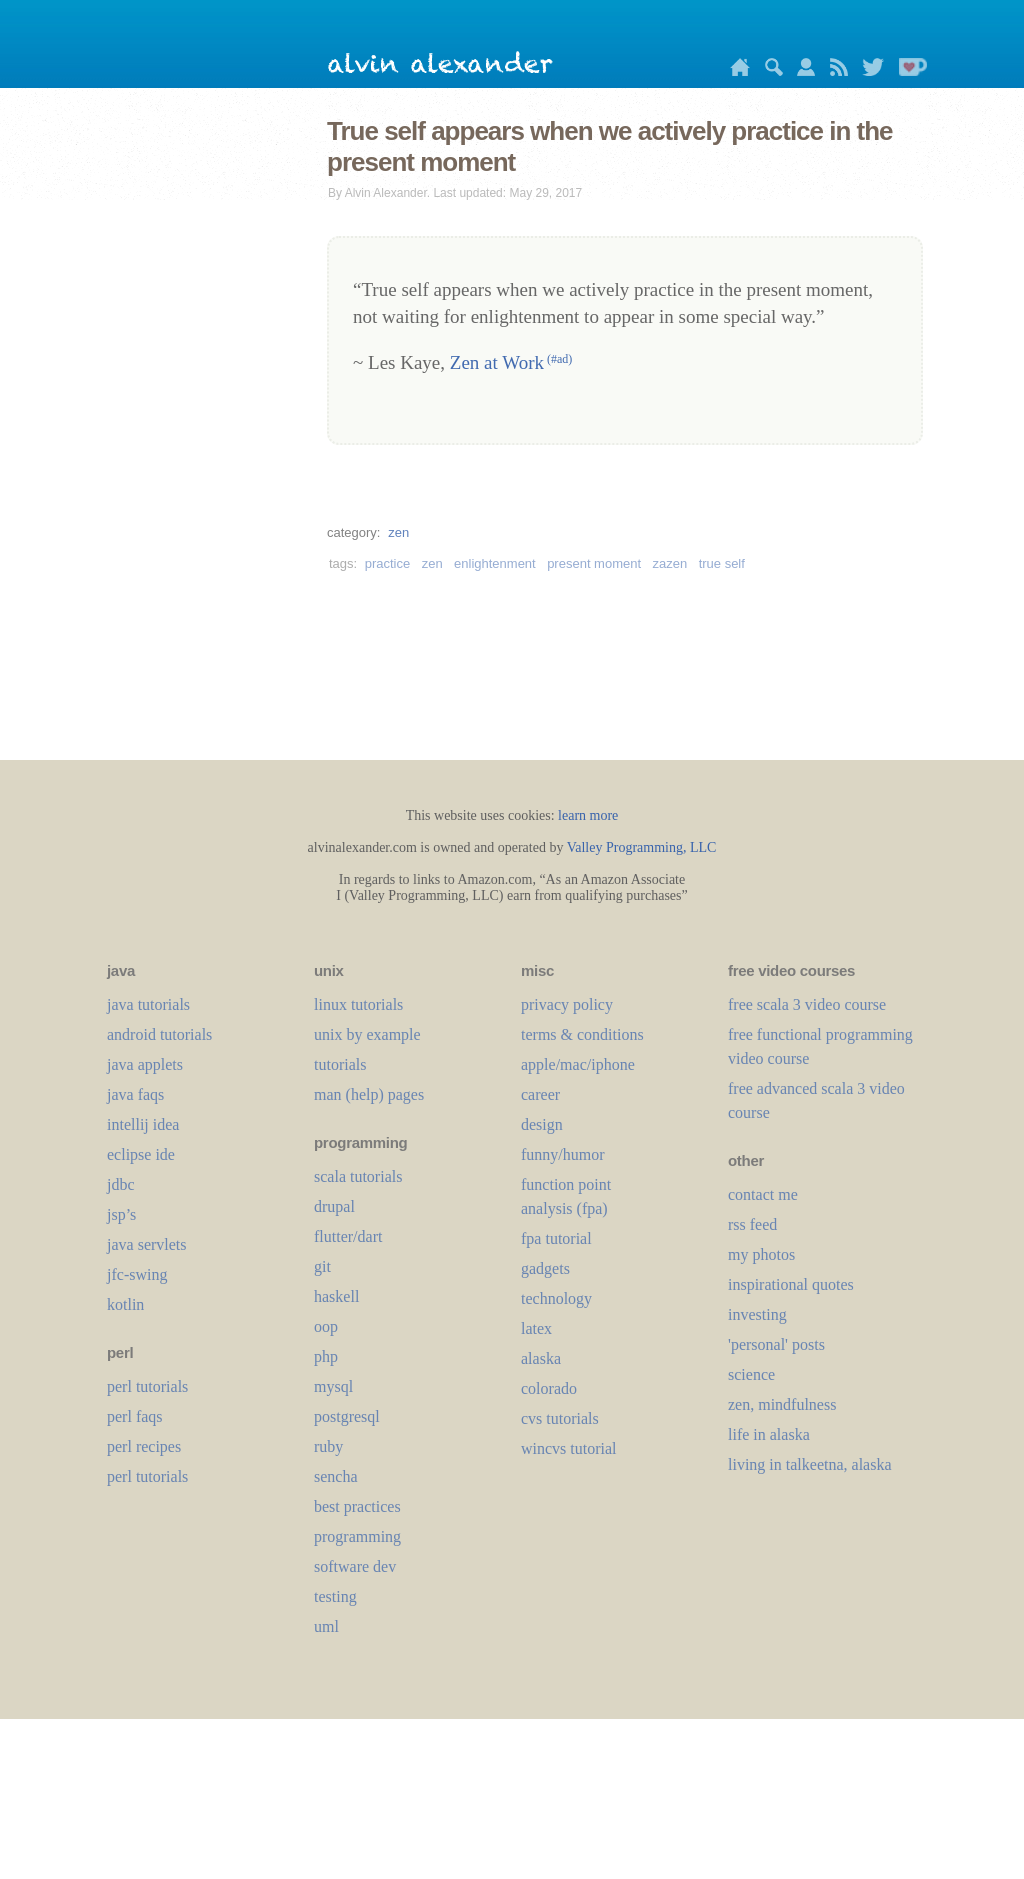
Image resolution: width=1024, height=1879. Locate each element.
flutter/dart (348, 1236)
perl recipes (144, 1446)
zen (398, 532)
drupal (334, 1206)
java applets (145, 1064)
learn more (588, 815)
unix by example (367, 1034)
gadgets (545, 1268)
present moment (594, 563)
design (542, 1124)
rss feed (752, 1224)
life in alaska (769, 1434)
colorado (549, 1388)
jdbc (121, 1184)
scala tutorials (358, 1176)
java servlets (147, 1244)
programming (357, 1536)
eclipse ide (141, 1154)
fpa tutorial (556, 1238)
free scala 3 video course (807, 1004)
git (322, 1266)
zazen (670, 563)
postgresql (347, 1416)
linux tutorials (358, 1004)
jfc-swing (137, 1274)
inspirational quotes (791, 1284)
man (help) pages (369, 1094)
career (540, 1094)
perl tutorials (147, 1386)
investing (757, 1314)
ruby (328, 1446)
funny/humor (563, 1154)
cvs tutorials (560, 1418)
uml (326, 1626)
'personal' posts (776, 1344)
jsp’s (121, 1214)
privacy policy (567, 1004)
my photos (761, 1254)
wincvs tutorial (569, 1448)
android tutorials (159, 1034)
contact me (763, 1194)
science (751, 1374)
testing (335, 1596)
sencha (336, 1476)
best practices (357, 1506)
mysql (333, 1386)
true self (722, 563)
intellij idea (143, 1124)
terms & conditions (582, 1034)
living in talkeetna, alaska (810, 1464)
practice (388, 563)
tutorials (340, 1064)
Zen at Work (511, 362)
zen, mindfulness (782, 1404)
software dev (355, 1566)
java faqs (135, 1094)
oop (326, 1326)
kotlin (125, 1304)
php (326, 1356)
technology (556, 1298)
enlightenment (495, 563)
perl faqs (135, 1416)
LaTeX (536, 1328)
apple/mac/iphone (578, 1064)
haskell (336, 1296)
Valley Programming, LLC (642, 847)
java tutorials (148, 1004)
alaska (541, 1358)
